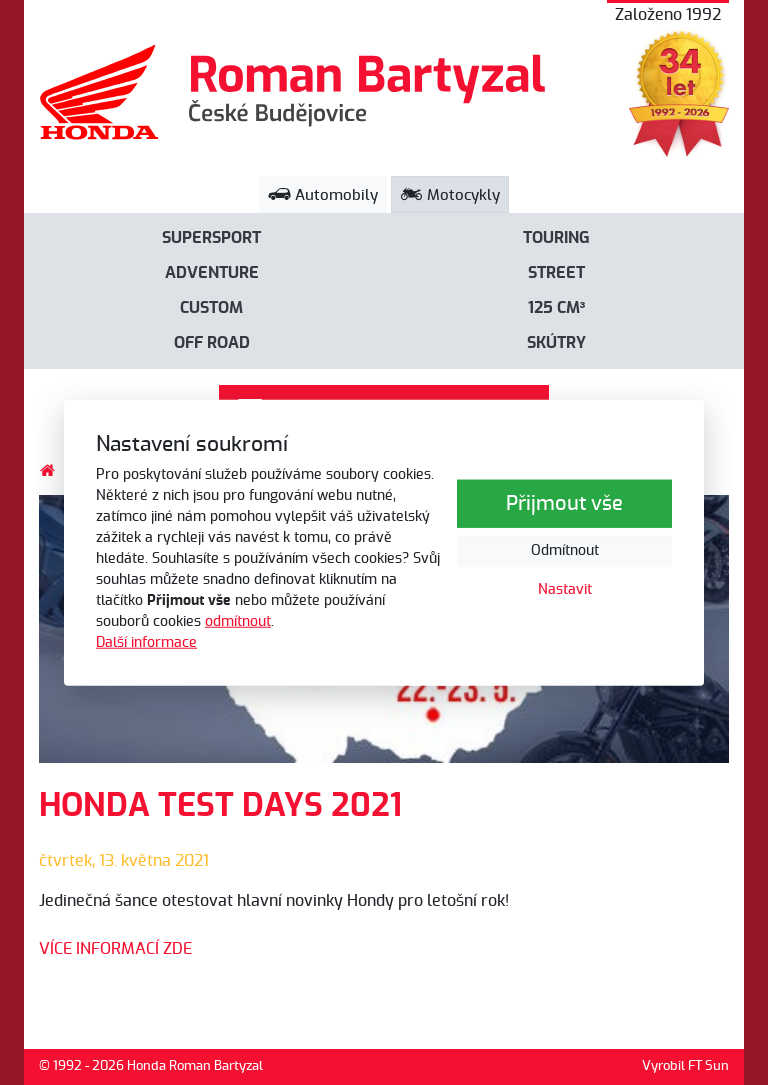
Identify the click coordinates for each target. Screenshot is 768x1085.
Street (556, 273)
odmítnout (238, 622)
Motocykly (450, 195)
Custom (211, 308)
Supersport (211, 238)
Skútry (556, 343)
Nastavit (565, 590)
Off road (212, 343)
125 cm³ (557, 308)
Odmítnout (565, 551)
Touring (556, 238)
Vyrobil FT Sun (685, 1066)
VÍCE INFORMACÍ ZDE (115, 949)
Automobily (323, 195)
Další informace (146, 643)
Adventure (212, 273)
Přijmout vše (564, 504)
